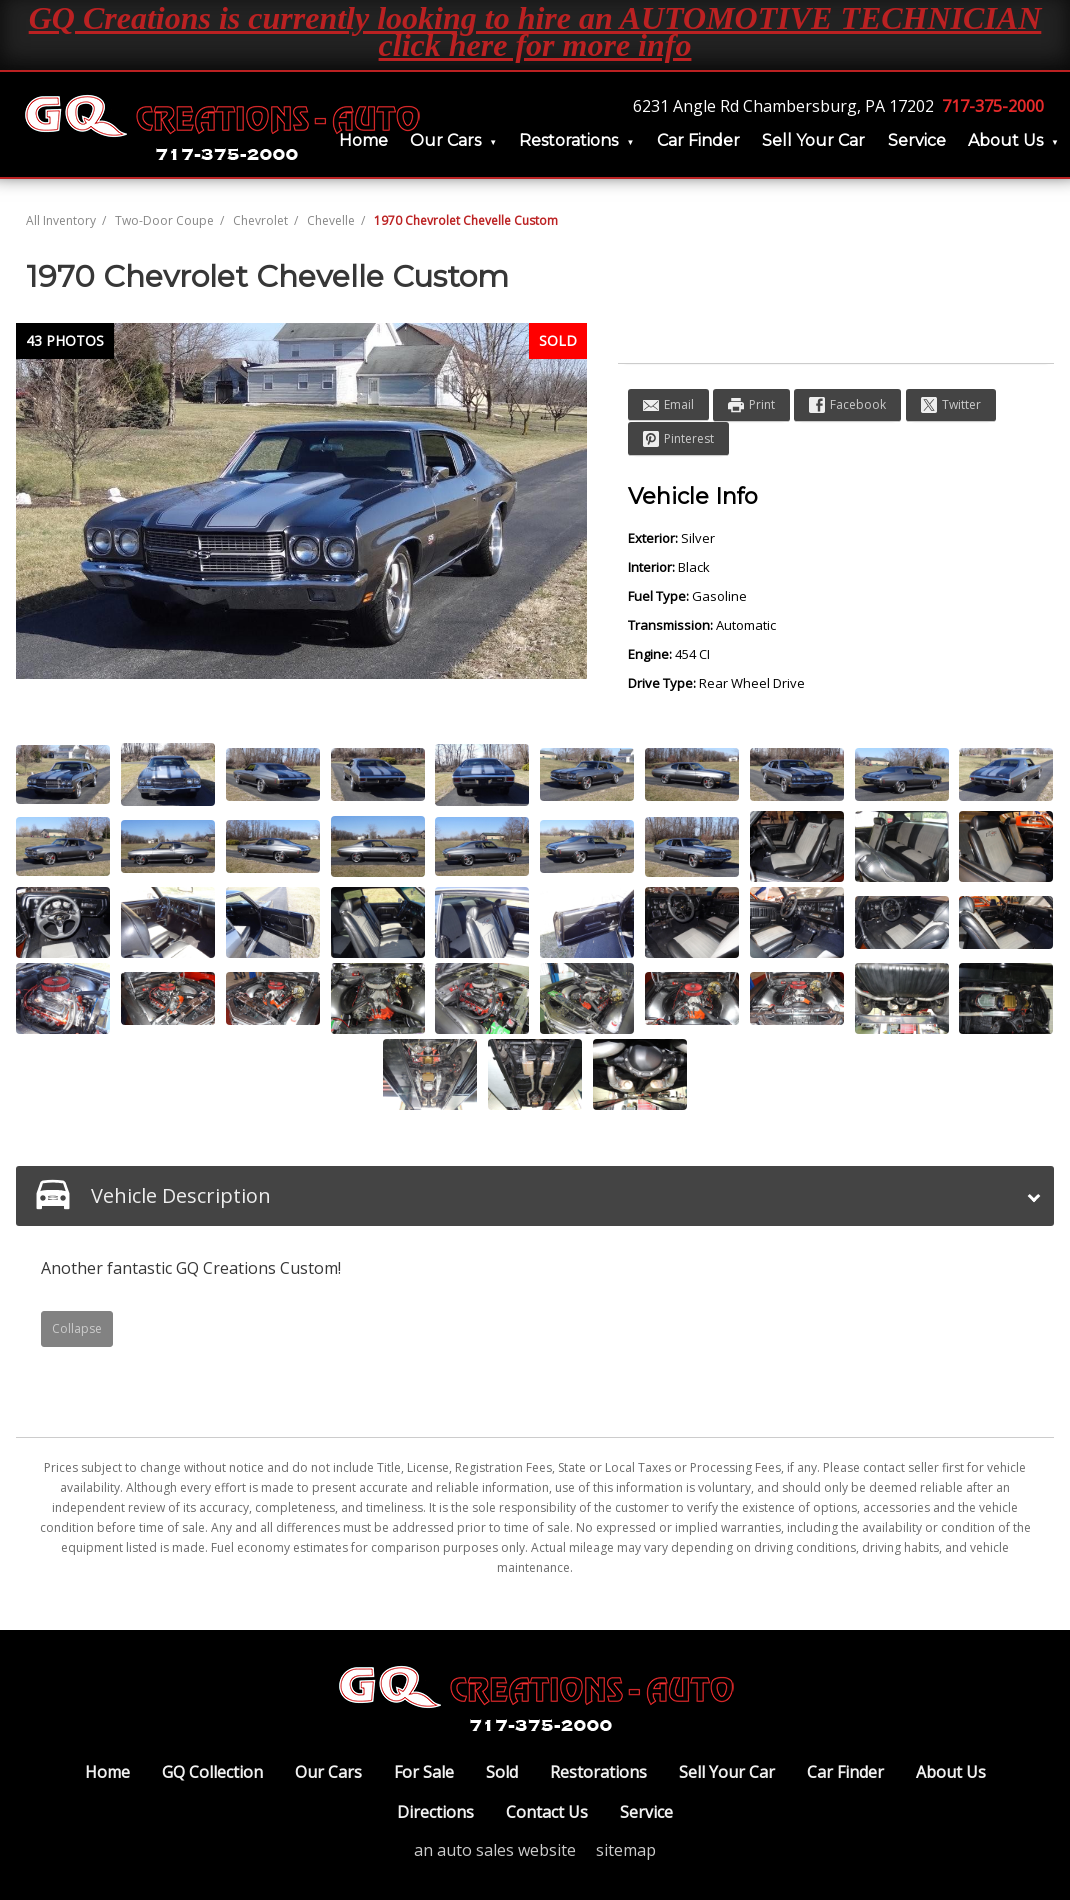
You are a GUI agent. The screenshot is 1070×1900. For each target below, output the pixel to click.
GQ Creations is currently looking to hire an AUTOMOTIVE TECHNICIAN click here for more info (535, 31)
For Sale (424, 1772)
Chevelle (331, 220)
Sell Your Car (813, 140)
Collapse (77, 1328)
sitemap (626, 1850)
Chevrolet (260, 220)
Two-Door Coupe (164, 220)
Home (107, 1772)
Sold (502, 1772)
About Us (1005, 140)
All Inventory (61, 220)
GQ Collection (212, 1772)
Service (917, 140)
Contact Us (547, 1812)
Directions (435, 1812)
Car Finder (698, 140)
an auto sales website (495, 1850)
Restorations (568, 140)
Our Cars (445, 140)
